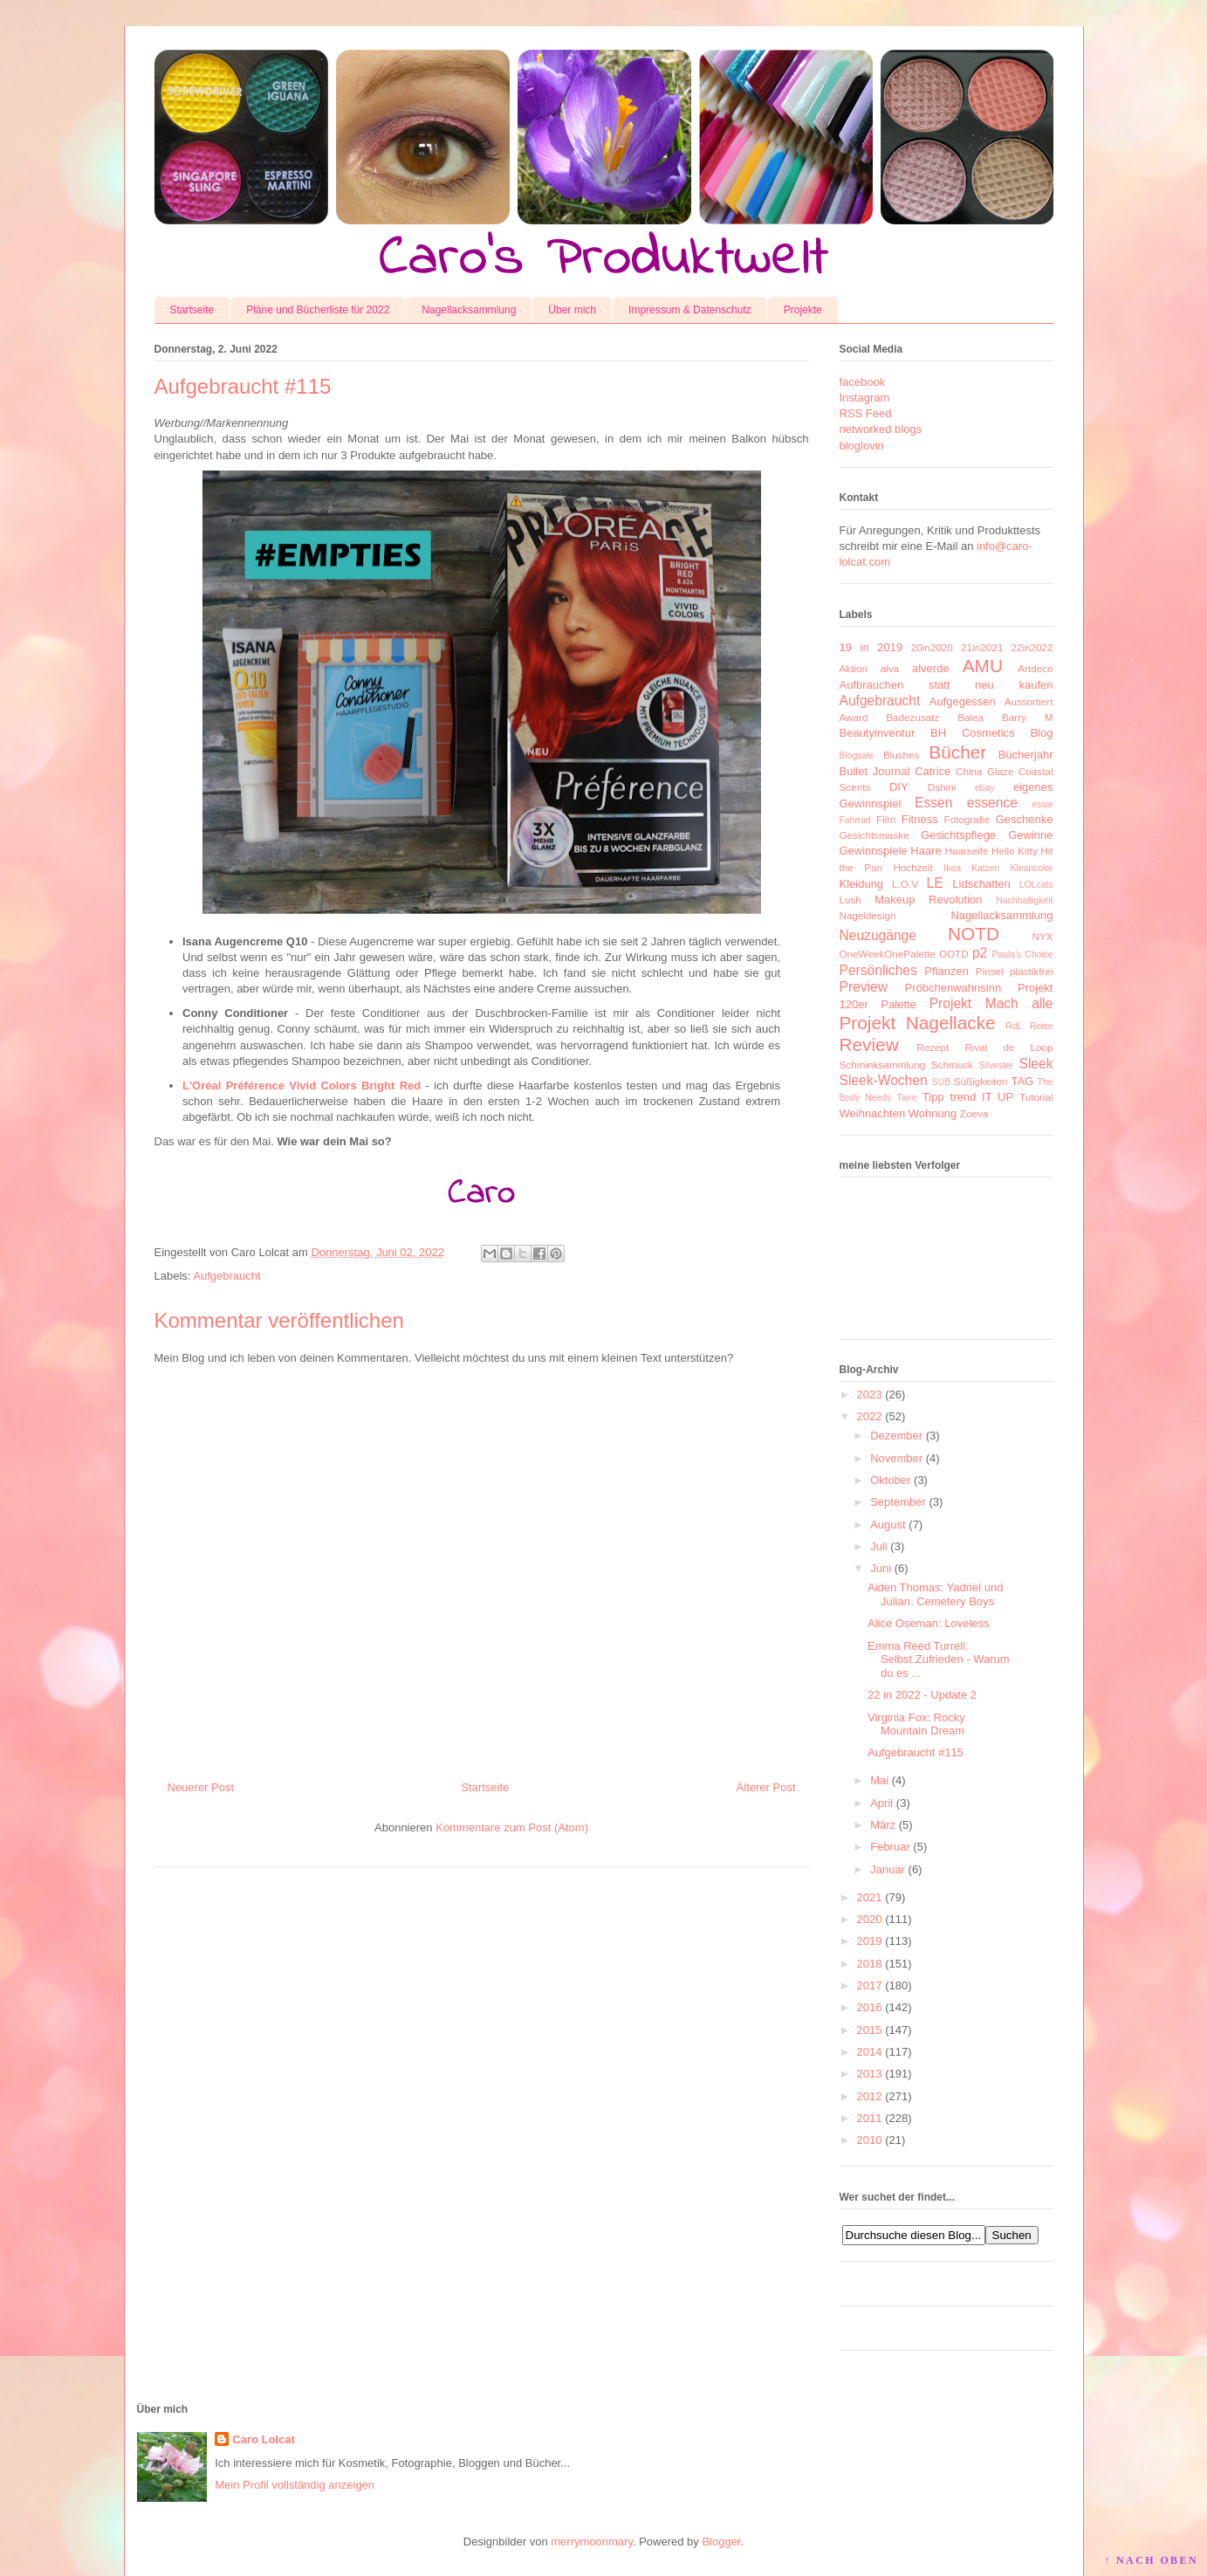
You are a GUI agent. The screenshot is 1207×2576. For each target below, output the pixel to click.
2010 (869, 2140)
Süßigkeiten (981, 1081)
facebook (863, 381)
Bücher (957, 752)
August (887, 1524)
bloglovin (862, 445)
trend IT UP (981, 1096)
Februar (890, 1846)
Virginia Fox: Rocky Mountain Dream (916, 1724)
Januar (887, 1869)
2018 (869, 1963)
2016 (869, 2007)
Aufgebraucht (226, 1275)
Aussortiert (1029, 701)
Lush (850, 899)
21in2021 (982, 647)
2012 (869, 2096)
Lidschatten (981, 883)
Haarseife (967, 850)
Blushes (901, 754)
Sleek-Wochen (884, 1080)
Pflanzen (946, 971)
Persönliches (878, 970)
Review (869, 1044)
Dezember (896, 1435)
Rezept (932, 1047)
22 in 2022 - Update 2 (922, 1694)
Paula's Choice (1022, 954)
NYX (1042, 936)
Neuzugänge (878, 935)
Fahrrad (855, 820)
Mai (879, 1780)
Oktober (890, 1480)
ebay (985, 788)
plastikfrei (1031, 971)
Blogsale (857, 755)
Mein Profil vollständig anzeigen (294, 2484)
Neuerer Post (201, 1787)
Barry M (1027, 717)
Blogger (721, 2541)
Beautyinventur (878, 732)
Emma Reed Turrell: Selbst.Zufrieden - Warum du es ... (939, 1659)
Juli (879, 1546)
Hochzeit (912, 867)
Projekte (803, 310)
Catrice (932, 771)
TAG (1022, 1081)
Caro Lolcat (263, 2439)
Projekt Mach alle (991, 1003)
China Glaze (984, 771)
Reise (1041, 1026)
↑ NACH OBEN (1151, 2560)
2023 (869, 1394)
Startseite (192, 310)
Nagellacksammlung (469, 310)
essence (992, 802)
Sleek (1035, 1063)
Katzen (985, 868)
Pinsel (990, 971)
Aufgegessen (962, 701)
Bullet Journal (875, 771)
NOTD (973, 934)
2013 (869, 2073)
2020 (869, 1919)
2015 (869, 2030)
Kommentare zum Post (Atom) (511, 1827)
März (882, 1824)
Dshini (942, 787)
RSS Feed (866, 413)
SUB (941, 1082)
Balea (970, 717)
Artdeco (1035, 668)
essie (1042, 804)
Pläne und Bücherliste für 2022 (317, 310)
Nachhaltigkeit (1024, 900)
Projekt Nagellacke (918, 1023)
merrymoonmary (592, 2541)
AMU (983, 666)
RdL (1013, 1026)
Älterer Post (766, 1787)
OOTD (954, 953)
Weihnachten (873, 1113)
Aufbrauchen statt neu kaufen (946, 684)
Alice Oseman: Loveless (928, 1623)
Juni (880, 1568)
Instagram (865, 397)
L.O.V (905, 884)
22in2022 (1032, 647)
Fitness (920, 819)
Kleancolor (1031, 868)
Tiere (906, 1098)
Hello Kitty (1014, 850)
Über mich (572, 310)
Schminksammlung (883, 1064)
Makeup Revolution (928, 899)
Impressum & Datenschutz (689, 310)
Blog (1041, 732)
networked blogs (881, 429)
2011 (869, 2118)
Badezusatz (912, 717)
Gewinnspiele (874, 850)
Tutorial (1036, 1097)
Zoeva (974, 1113)
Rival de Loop (1008, 1047)
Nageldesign (868, 915)
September (898, 1501)
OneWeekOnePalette (888, 953)
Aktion (854, 668)
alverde (931, 668)
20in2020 (932, 647)
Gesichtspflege (958, 834)
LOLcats (1036, 885)
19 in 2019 (871, 647)
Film (885, 819)
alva (890, 668)
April (881, 1803)
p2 (979, 952)
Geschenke (1024, 819)
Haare (925, 850)
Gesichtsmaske (874, 835)
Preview (864, 986)
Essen (933, 802)
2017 (869, 1985)
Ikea (952, 868)
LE (935, 883)
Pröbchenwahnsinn (953, 987)
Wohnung (933, 1113)
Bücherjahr (1025, 754)
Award (854, 717)
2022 (869, 1416)
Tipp (933, 1096)
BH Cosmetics (972, 732)
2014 (869, 2051)
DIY (899, 786)
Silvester (995, 1065)
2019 (869, 1940)
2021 (869, 1897)
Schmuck (952, 1064)
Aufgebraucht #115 (916, 1752)
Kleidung (862, 883)
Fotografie (967, 819)
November (896, 1458)
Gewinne (1030, 834)
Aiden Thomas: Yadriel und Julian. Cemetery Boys (935, 1594)
